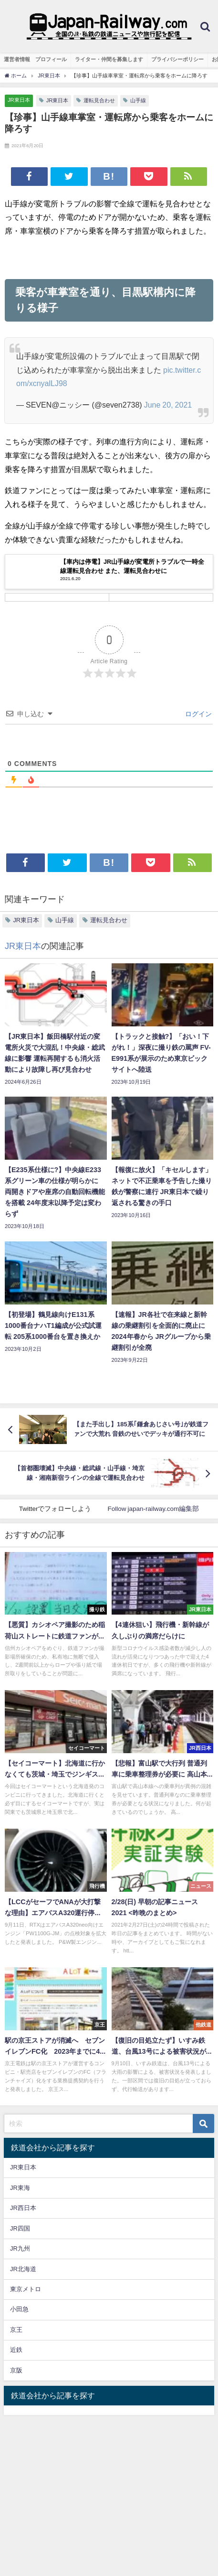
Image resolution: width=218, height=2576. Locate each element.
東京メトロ (25, 2289)
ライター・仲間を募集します (109, 59)
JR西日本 (23, 2208)
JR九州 (20, 2248)
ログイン (197, 714)
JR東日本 (19, 100)
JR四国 (20, 2228)
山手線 (138, 100)
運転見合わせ (99, 100)
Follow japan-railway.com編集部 (153, 1508)
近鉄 (16, 2350)
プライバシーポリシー (177, 59)
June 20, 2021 (168, 405)
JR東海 (20, 2188)
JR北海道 (23, 2269)
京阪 (16, 2370)
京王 (16, 2330)
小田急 (19, 2309)
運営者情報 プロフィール (35, 59)
